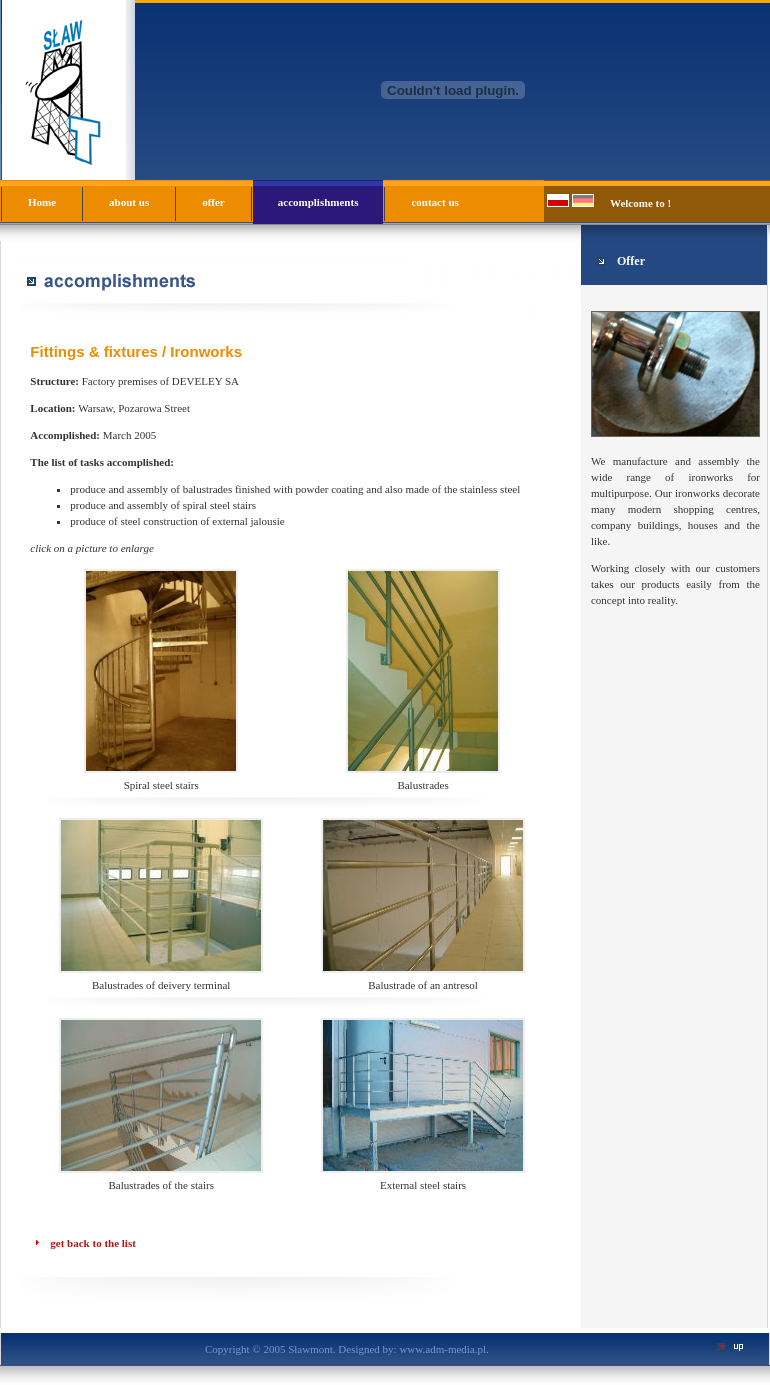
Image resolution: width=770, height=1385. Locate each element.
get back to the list (93, 1243)
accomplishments (318, 202)
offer (213, 202)
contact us (434, 202)
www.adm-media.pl (442, 1349)
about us (129, 202)
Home (42, 202)
